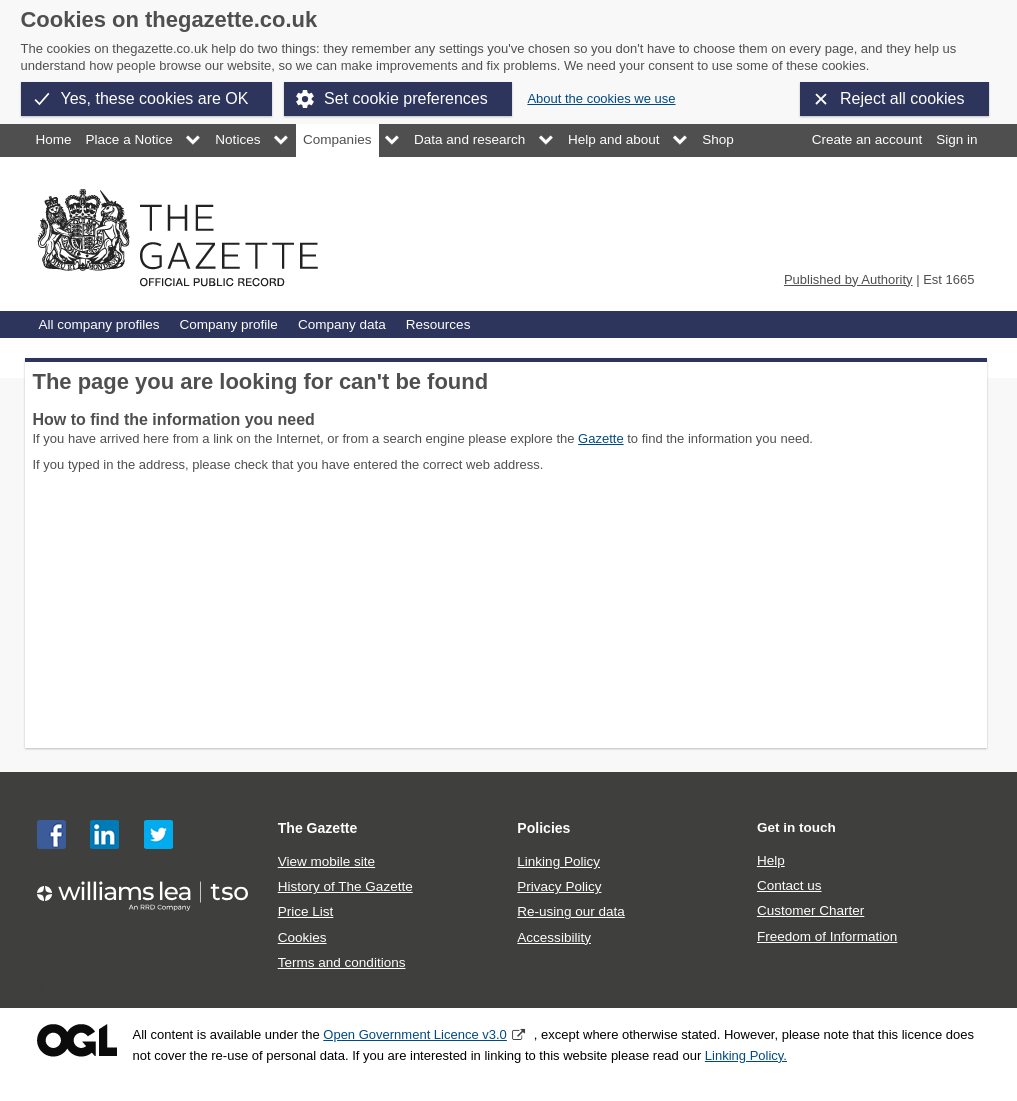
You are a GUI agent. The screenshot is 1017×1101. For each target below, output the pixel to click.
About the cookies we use (601, 98)
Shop (718, 139)
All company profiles (99, 324)
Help (771, 860)
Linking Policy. (746, 1055)
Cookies (302, 937)
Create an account (867, 139)
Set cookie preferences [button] (406, 98)
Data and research (469, 139)
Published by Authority (848, 279)
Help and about (614, 139)
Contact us (789, 885)
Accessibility (554, 937)
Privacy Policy (559, 886)
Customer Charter (810, 910)
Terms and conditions (342, 962)
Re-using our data (570, 911)
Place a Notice (129, 139)
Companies (337, 139)
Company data (342, 324)
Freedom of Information (827, 936)
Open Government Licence (77, 1040)
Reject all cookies (902, 98)
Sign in (956, 139)
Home (54, 139)
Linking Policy (558, 861)
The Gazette (318, 828)
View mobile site (326, 861)
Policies (543, 828)
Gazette (601, 438)
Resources (438, 324)
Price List (306, 911)
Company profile (228, 324)
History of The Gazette (345, 886)
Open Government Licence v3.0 (415, 1034)
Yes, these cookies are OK (155, 98)
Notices (237, 139)
